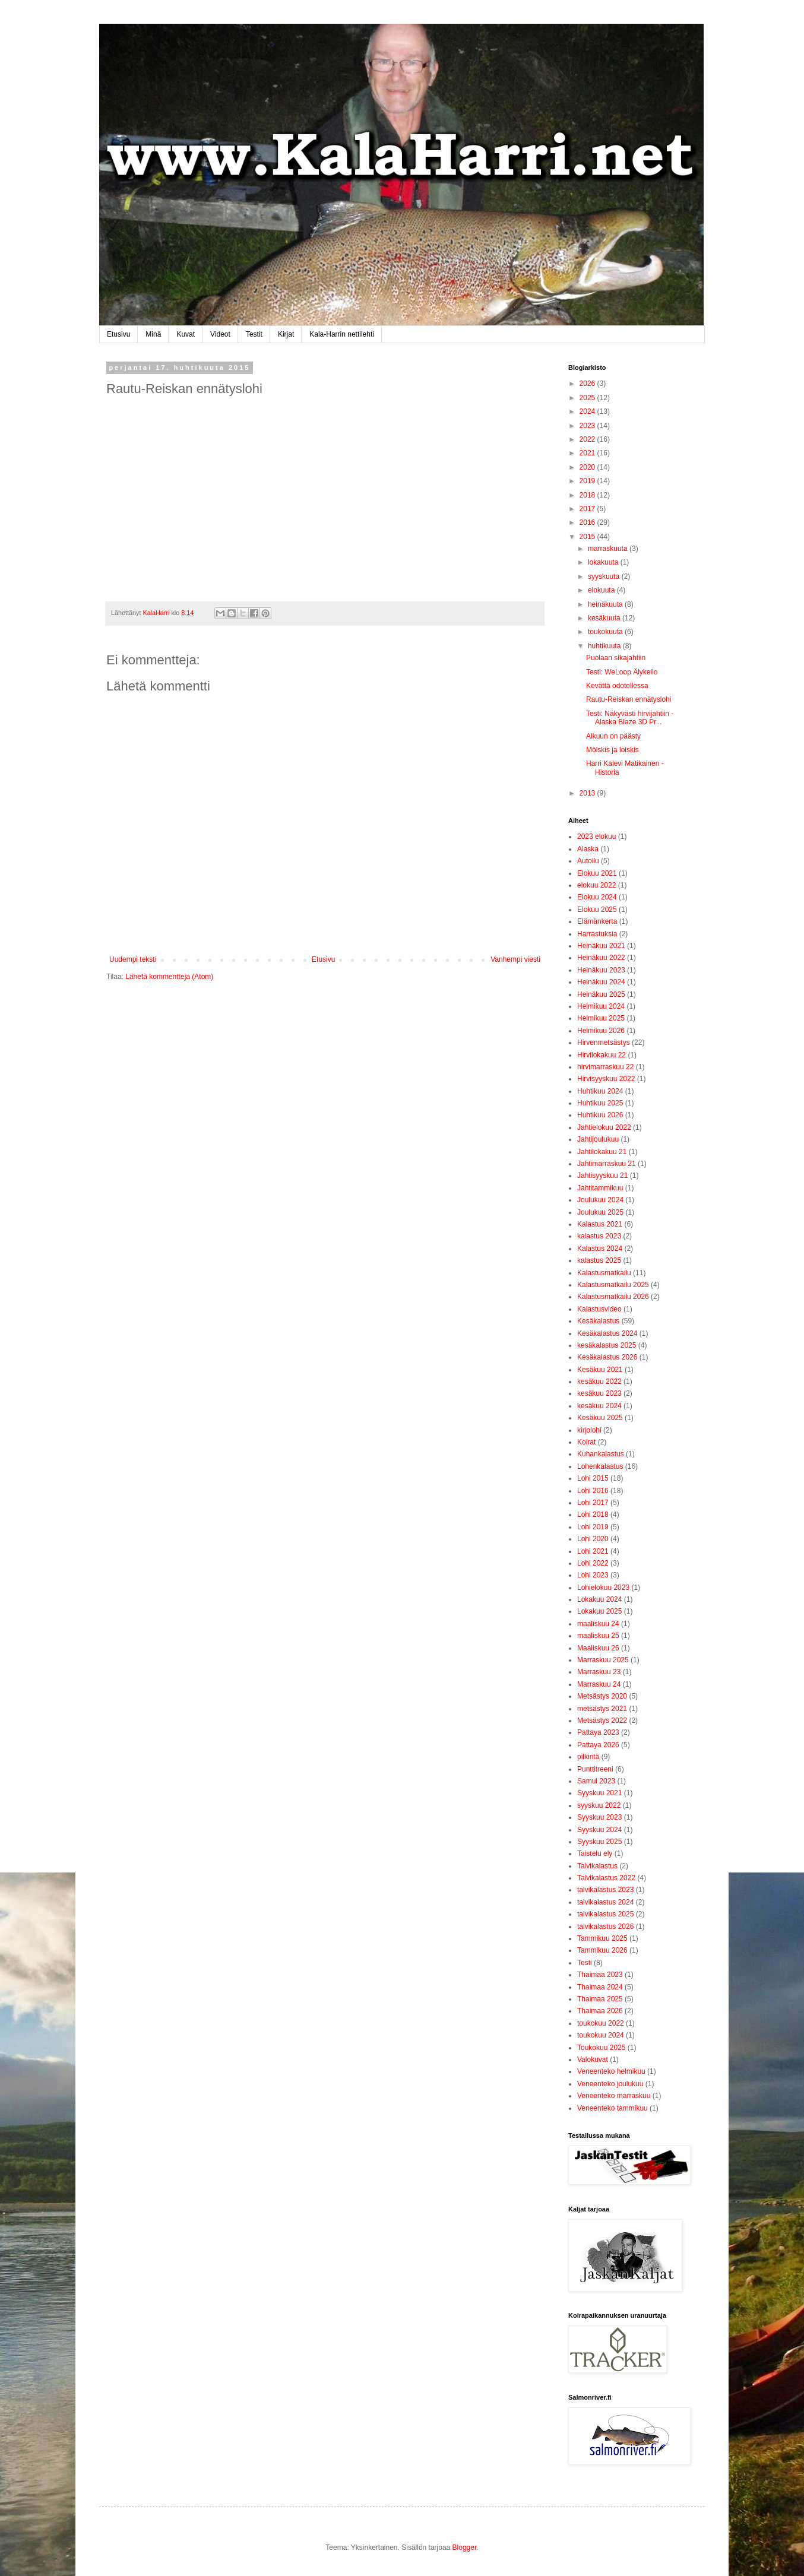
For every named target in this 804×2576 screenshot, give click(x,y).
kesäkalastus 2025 (606, 1345)
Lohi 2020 (593, 1539)
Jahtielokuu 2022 (604, 1127)
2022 (588, 439)
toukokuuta (606, 632)
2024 (588, 411)
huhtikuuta (605, 646)
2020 (588, 467)
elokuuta (602, 590)
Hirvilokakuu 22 (601, 1055)
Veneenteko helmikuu (611, 2071)
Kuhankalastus (600, 1454)
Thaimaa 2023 (600, 1974)
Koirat (586, 1442)
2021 (588, 453)
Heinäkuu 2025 (601, 994)
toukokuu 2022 (600, 2023)
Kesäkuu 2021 (600, 1369)
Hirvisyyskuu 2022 (606, 1079)
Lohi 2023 (593, 1575)
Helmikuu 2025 (601, 1018)
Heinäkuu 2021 (601, 946)
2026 (588, 383)
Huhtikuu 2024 (600, 1091)
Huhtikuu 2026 (600, 1115)
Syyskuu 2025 (599, 1841)
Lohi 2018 (593, 1514)
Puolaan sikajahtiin (615, 658)
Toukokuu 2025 (601, 2047)
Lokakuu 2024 (599, 1599)
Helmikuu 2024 (601, 1006)
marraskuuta (608, 548)
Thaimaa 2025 (600, 1999)
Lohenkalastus (600, 1466)
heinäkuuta (606, 604)
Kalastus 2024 (599, 1248)
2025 (588, 398)
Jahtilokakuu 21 (601, 1152)
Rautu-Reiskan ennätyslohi (628, 699)
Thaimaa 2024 (600, 1987)
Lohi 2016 (593, 1491)
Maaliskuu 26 (598, 1648)
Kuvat (185, 334)
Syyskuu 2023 (599, 1817)
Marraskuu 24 (599, 1684)
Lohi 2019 (593, 1527)
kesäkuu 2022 (599, 1381)
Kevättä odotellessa (617, 686)
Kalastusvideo (599, 1309)
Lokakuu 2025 (599, 1611)
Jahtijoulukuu (598, 1139)
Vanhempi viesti (515, 959)
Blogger (464, 2547)
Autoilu (588, 861)
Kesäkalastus (598, 1321)
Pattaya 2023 (598, 1732)
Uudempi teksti (132, 959)
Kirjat (286, 334)
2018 (588, 495)
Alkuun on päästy (613, 736)
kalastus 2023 (599, 1236)
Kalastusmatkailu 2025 (613, 1285)
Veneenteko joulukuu (610, 2084)
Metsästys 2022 (602, 1720)
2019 (588, 481)
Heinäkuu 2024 (601, 982)
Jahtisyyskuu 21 (602, 1175)
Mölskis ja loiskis (612, 750)
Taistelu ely (594, 1853)
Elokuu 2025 (597, 909)
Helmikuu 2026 (601, 1030)
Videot (220, 334)
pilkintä (588, 1757)
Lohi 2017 (593, 1502)
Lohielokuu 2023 (603, 1587)
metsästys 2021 (602, 1708)
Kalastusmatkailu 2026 (613, 1296)
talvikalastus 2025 (605, 1914)
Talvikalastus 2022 (606, 1878)
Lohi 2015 (593, 1478)
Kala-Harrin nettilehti (341, 334)
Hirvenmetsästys (603, 1042)
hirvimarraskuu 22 (605, 1067)
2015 (588, 537)
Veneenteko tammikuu (612, 2108)
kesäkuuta (605, 618)
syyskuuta (605, 576)
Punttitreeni (595, 1769)
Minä (153, 334)
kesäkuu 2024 (599, 1406)
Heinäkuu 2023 (601, 970)
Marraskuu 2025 (603, 1660)
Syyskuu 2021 (599, 1793)
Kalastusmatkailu (604, 1273)
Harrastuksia (597, 934)
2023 (588, 426)
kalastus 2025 (599, 1260)
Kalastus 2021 (599, 1224)
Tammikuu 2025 (602, 1938)
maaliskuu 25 (598, 1635)
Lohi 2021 (593, 1551)
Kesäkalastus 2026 (607, 1357)
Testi (584, 1963)
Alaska (588, 849)
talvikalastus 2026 (605, 1926)
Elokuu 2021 (597, 873)
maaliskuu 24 (598, 1624)
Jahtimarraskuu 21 (606, 1163)
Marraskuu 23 (599, 1672)
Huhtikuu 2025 (600, 1103)
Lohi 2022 (593, 1563)
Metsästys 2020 (602, 1696)
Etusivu (118, 334)
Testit (254, 334)
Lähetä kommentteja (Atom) (169, 976)
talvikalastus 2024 (605, 1902)
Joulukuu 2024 (600, 1200)
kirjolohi (589, 1430)
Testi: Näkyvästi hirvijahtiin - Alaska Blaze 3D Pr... (629, 717)
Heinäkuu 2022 (601, 957)
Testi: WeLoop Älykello (622, 672)
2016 (588, 522)
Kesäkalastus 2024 (607, 1333)
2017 (588, 509)
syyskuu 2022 (599, 1805)
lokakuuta (604, 562)
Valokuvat (592, 2059)
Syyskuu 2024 (599, 1830)
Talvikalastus (597, 1866)
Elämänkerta (597, 921)
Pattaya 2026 (598, 1745)
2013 (588, 793)
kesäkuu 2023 (599, 1393)
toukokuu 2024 (600, 2035)
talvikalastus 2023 (605, 1890)
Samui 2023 (596, 1781)
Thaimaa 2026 (600, 2011)
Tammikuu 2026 (602, 1950)
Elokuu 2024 (597, 897)
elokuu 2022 (596, 885)
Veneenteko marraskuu (613, 2096)
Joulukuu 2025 (600, 1212)
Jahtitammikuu (600, 1188)
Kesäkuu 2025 (600, 1418)
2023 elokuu (596, 836)
